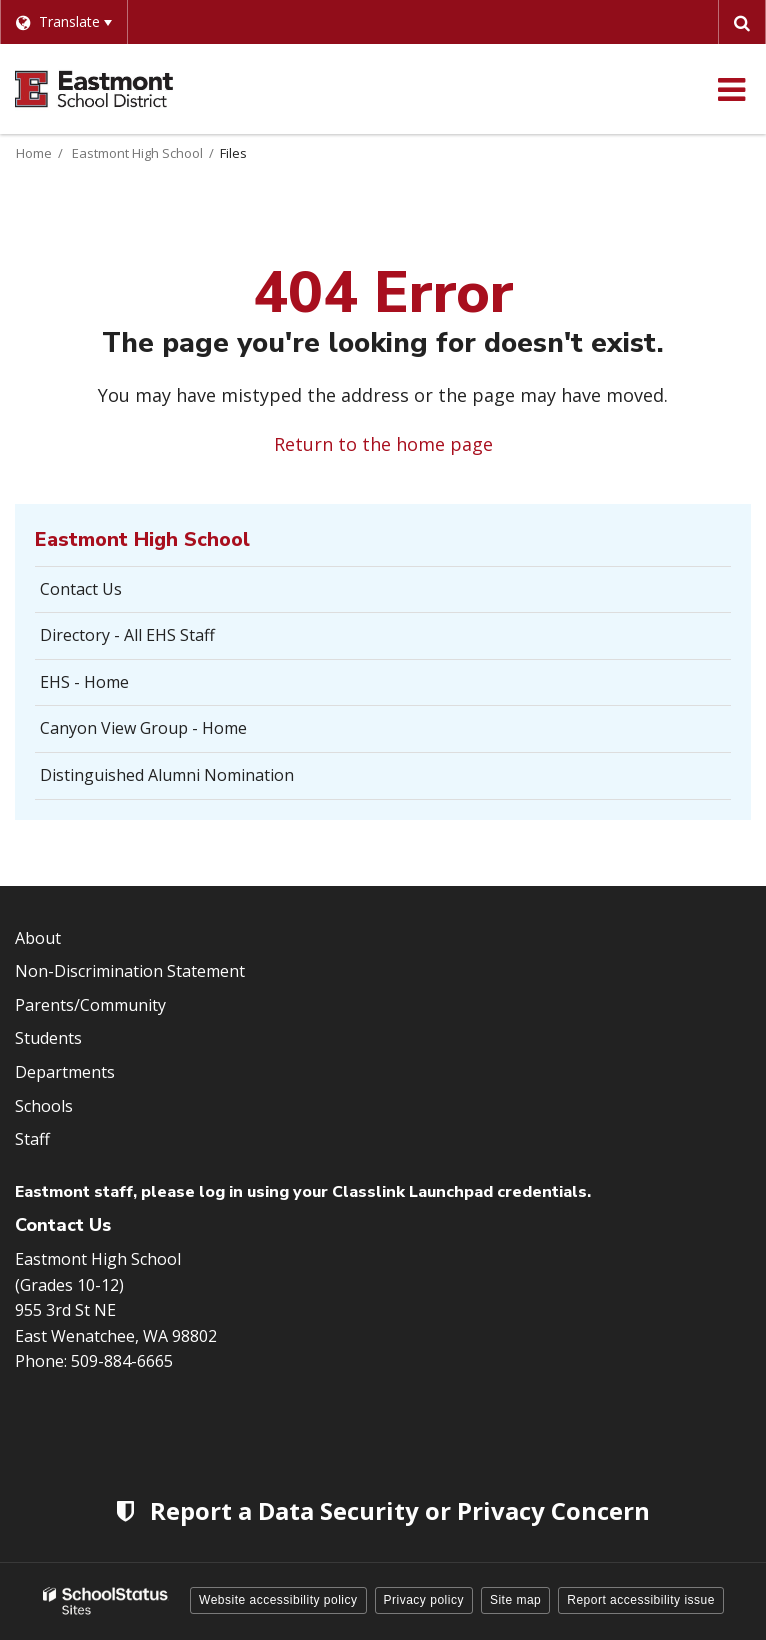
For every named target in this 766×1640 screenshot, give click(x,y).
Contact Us (81, 589)
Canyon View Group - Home (143, 728)
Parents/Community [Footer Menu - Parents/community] (90, 1005)
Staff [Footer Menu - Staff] (32, 1139)
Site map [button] (515, 1600)
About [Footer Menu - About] (38, 938)
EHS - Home (84, 682)
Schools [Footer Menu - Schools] (44, 1106)
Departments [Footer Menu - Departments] (65, 1072)
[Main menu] (731, 89)
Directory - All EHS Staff (127, 635)
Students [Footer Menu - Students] (48, 1038)
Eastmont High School (137, 153)
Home (34, 153)
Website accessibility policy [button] (278, 1600)
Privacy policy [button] (424, 1600)
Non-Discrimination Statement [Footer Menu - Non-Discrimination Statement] (130, 971)
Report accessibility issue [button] (641, 1600)
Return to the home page (383, 444)
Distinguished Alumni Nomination (167, 775)
